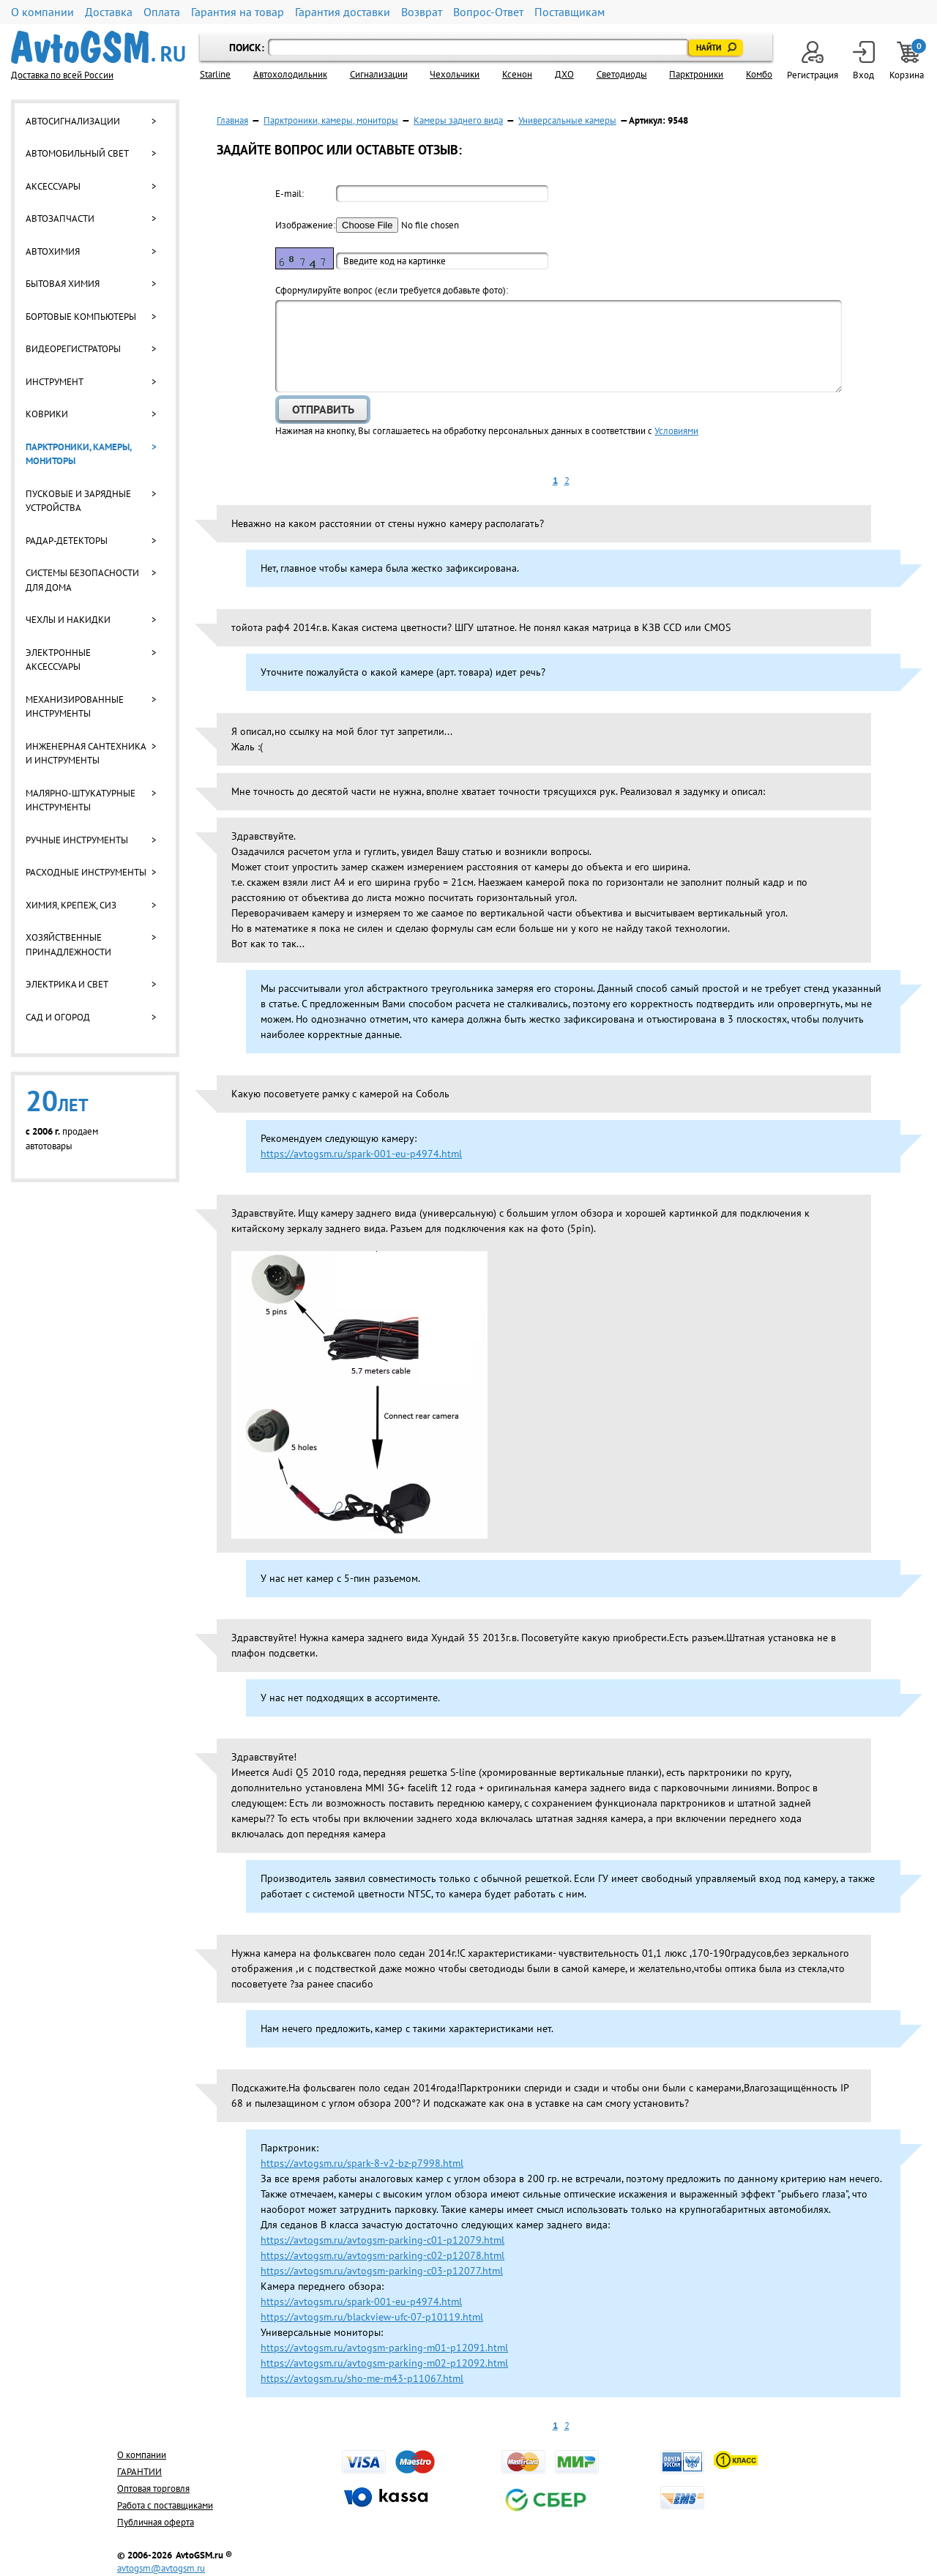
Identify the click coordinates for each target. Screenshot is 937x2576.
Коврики (47, 414)
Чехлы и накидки (68, 619)
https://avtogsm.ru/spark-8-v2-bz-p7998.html (362, 2163)
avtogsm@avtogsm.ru (161, 2568)
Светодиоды (622, 74)
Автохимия (53, 251)
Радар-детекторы (67, 540)
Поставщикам (569, 12)
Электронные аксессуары (58, 659)
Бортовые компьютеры (81, 316)
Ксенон (517, 74)
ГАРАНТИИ (139, 2471)
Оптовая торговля (153, 2488)
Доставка (108, 12)
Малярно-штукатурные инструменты (80, 800)
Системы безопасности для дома (82, 580)
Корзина (907, 61)
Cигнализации (379, 74)
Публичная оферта (155, 2522)
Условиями (676, 431)
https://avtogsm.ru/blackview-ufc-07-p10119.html (372, 2316)
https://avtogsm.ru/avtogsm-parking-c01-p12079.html (382, 2240)
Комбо (759, 74)
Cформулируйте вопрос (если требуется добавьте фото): (391, 290)
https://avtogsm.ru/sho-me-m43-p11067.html (362, 2378)
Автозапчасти (60, 218)
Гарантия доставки (342, 12)
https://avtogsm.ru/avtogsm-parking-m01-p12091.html (384, 2347)
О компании (42, 12)
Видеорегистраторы (73, 349)
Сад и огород (58, 1017)
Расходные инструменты (86, 872)
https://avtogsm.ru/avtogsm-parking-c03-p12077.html (382, 2270)
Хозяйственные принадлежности (68, 944)
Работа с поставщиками (165, 2505)
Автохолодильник (290, 74)
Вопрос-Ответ (488, 12)
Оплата (161, 12)
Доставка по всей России (62, 75)
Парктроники (696, 74)
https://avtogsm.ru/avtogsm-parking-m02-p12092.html (384, 2363)
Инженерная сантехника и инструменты (86, 753)
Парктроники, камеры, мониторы (78, 454)
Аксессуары (53, 186)
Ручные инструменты (77, 840)
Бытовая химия (63, 283)
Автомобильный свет (77, 153)
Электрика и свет (67, 984)
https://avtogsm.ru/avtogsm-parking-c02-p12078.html (382, 2255)
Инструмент (54, 382)
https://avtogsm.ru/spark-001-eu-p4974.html (361, 1153)
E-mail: (289, 193)
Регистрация (812, 61)
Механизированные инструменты (75, 706)
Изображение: (304, 225)
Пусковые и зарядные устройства (78, 501)
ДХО (564, 74)
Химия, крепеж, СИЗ (71, 905)
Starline (215, 74)
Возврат (421, 12)
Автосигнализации (73, 121)
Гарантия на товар (237, 12)
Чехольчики (454, 74)
